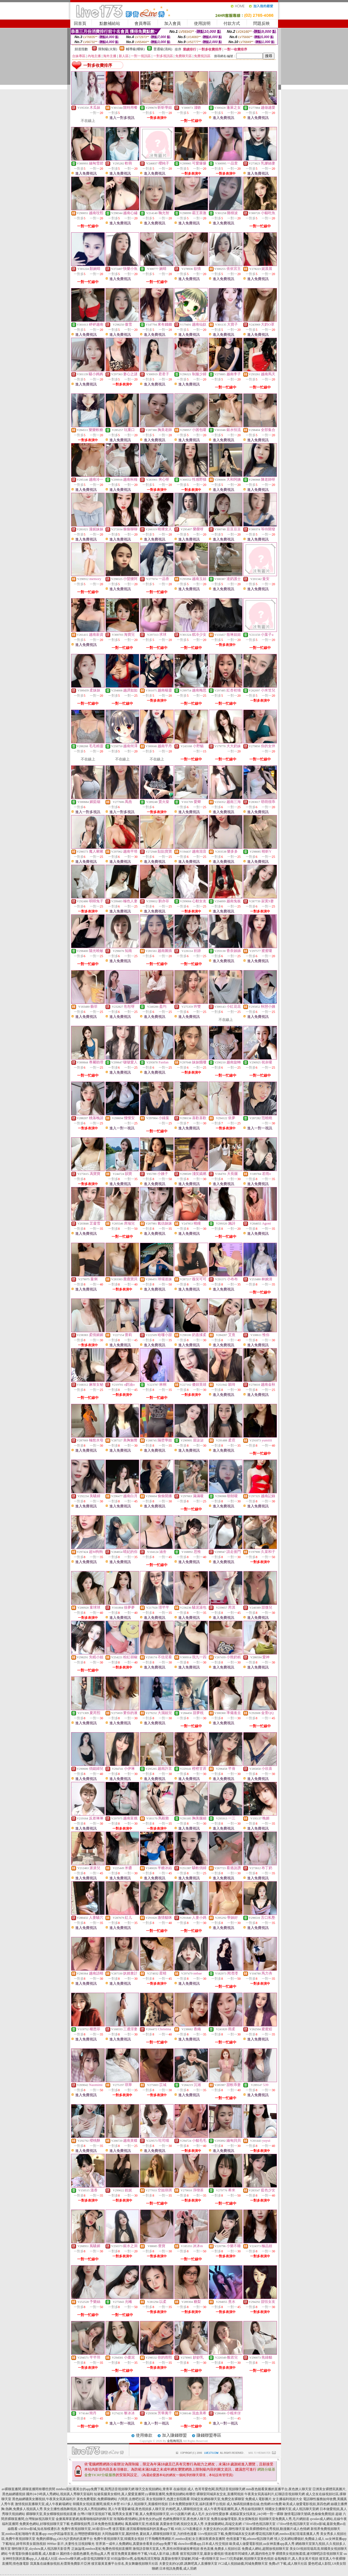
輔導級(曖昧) (135, 49)
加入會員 (172, 23)
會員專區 (142, 23)
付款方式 (231, 23)
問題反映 (261, 23)
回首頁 (80, 23)
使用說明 (202, 23)
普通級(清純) (162, 49)
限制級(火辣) (107, 49)
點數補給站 (109, 23)
